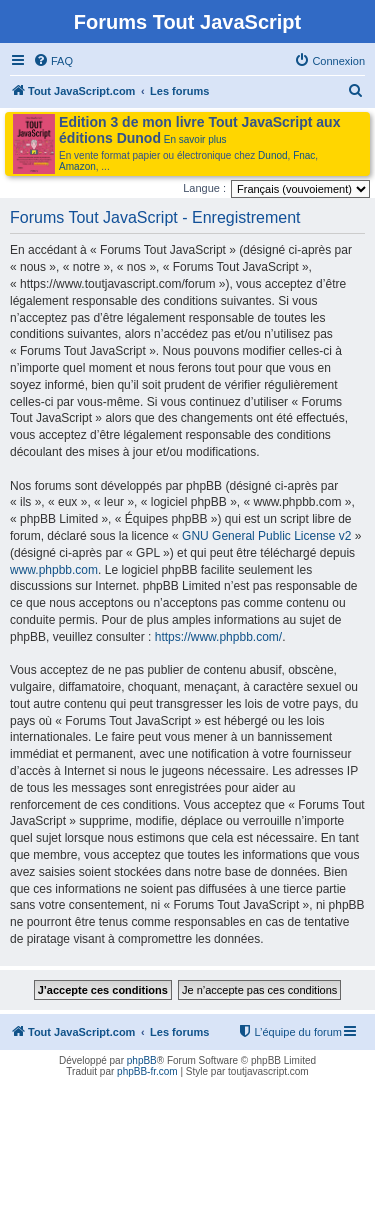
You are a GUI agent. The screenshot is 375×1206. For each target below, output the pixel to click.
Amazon (77, 166)
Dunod (272, 155)
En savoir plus (195, 139)
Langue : (204, 188)
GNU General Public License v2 (266, 536)
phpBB (142, 1060)
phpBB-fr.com (147, 1071)
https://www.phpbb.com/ (218, 637)
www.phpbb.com (54, 570)
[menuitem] (53, 61)
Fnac (304, 155)
